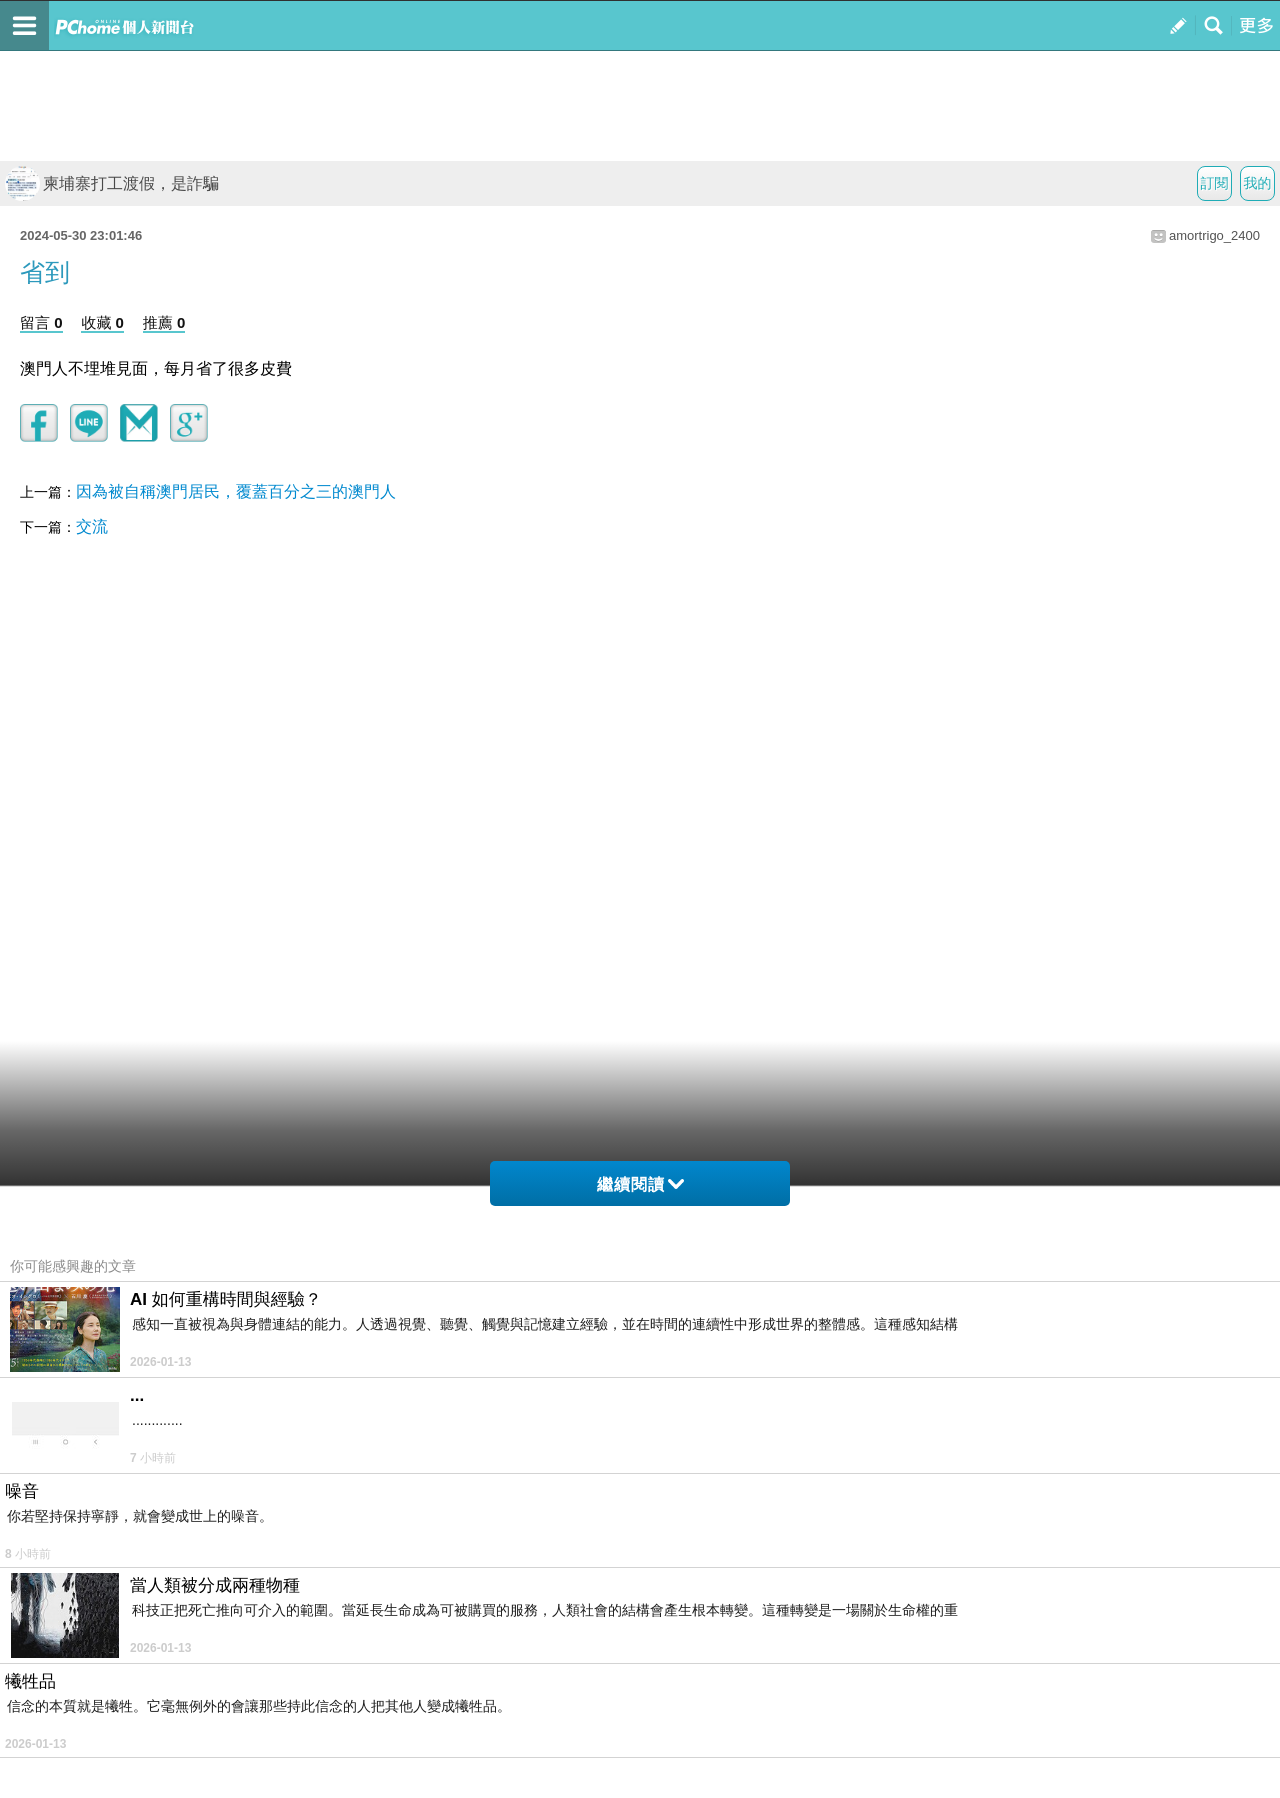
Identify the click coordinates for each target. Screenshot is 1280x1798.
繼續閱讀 (640, 1184)
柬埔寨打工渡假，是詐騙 (112, 183)
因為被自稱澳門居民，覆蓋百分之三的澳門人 (236, 491)
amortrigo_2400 (1214, 235)
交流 (92, 526)
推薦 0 (164, 322)
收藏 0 (102, 322)
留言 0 (41, 322)
